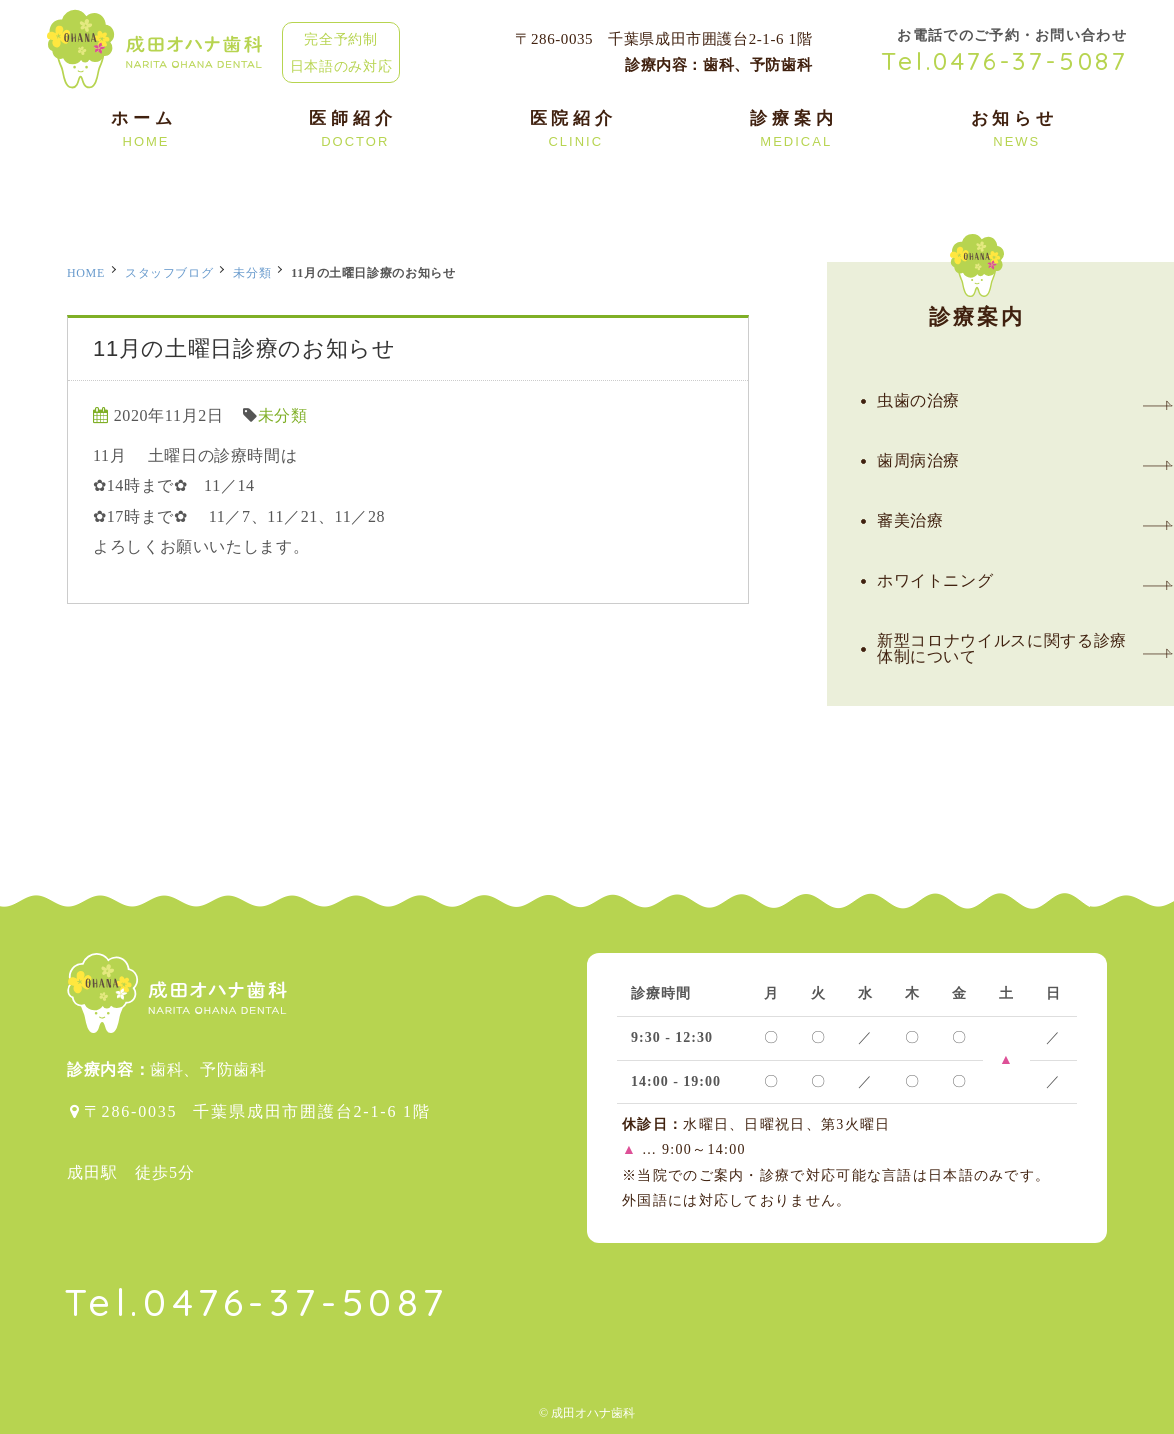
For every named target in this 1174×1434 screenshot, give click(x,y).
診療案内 (977, 295)
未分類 (252, 273)
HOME (86, 273)
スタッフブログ (169, 273)
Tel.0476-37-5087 (1005, 60)
